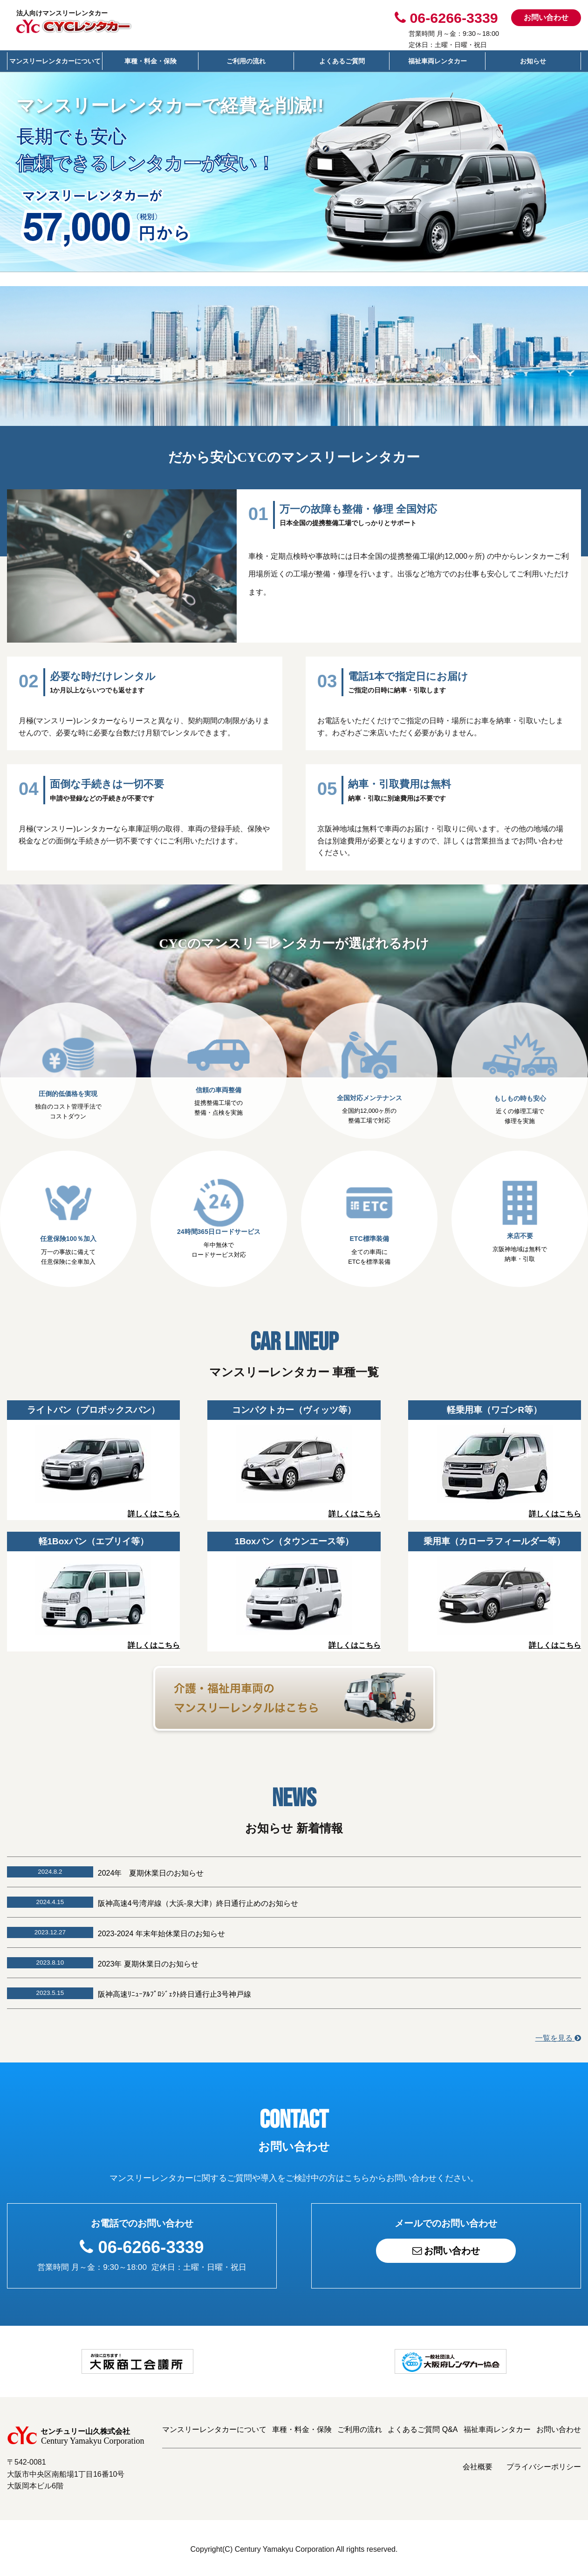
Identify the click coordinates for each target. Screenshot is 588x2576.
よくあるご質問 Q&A (423, 2427)
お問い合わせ (546, 17)
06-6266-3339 (151, 2244)
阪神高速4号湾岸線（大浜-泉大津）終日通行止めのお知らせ (198, 1901)
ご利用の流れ (246, 61)
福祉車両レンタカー (437, 61)
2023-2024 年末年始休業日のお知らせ (161, 1931)
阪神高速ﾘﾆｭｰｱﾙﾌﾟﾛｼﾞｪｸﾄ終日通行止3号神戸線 (174, 1992)
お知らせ (533, 61)
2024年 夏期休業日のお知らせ (151, 1871)
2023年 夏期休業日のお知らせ (148, 1962)
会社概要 (477, 2464)
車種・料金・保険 (150, 61)
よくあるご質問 (342, 61)
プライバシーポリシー (543, 2464)
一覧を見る (558, 2035)
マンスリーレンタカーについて (55, 61)
